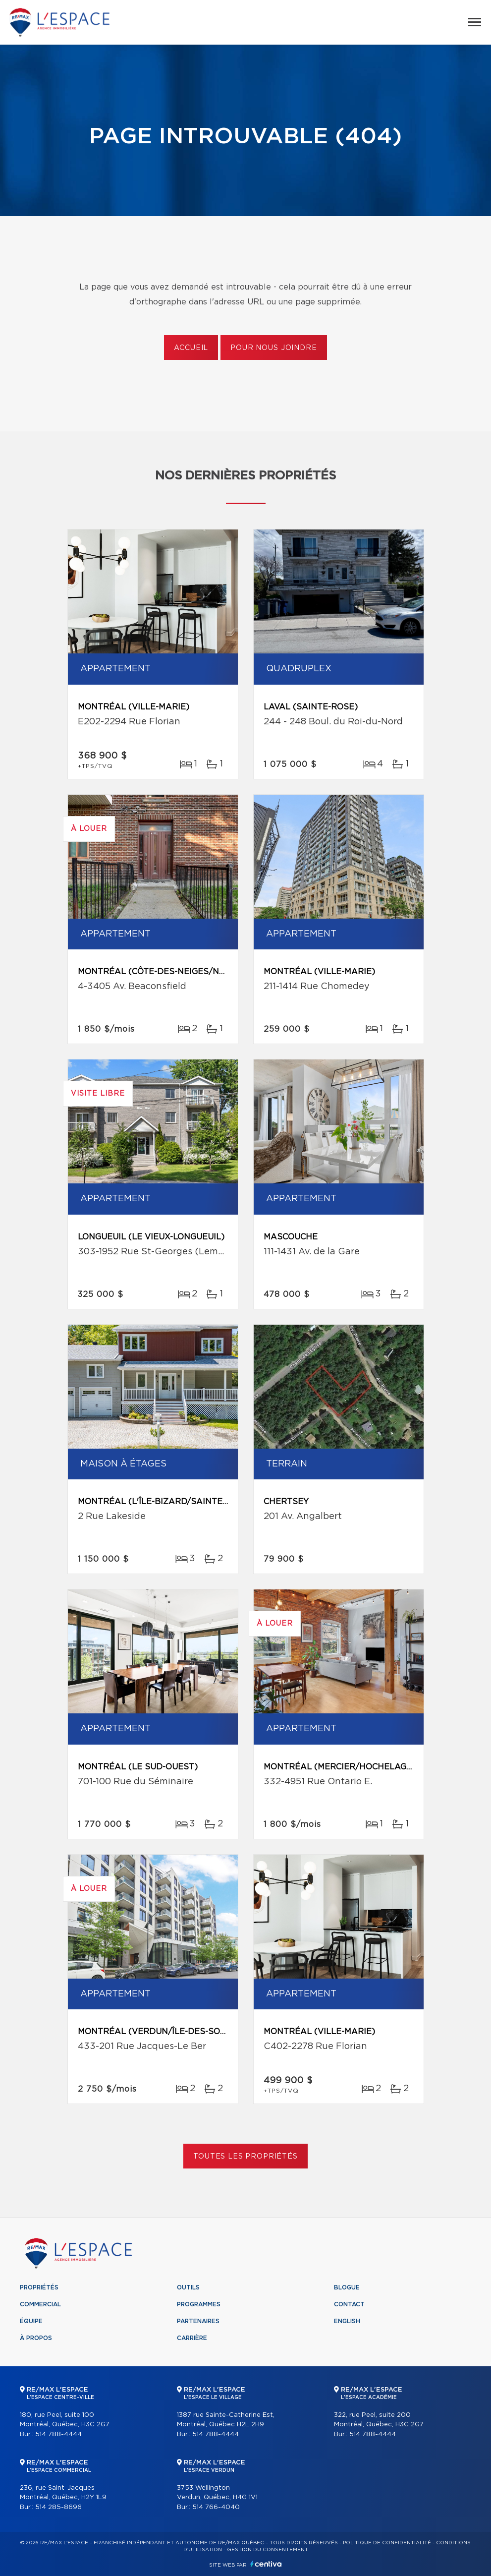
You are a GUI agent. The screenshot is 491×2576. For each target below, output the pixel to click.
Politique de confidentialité (387, 2542)
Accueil (191, 348)
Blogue (347, 2287)
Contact (349, 2304)
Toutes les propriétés (245, 2156)
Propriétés (39, 2287)
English (347, 2321)
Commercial (40, 2304)
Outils (188, 2287)
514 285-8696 (58, 2507)
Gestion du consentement (267, 2549)
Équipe (31, 2321)
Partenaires (198, 2321)
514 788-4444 (58, 2434)
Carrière (192, 2338)
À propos (36, 2338)
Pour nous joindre (273, 348)
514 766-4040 (216, 2507)
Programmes (198, 2304)
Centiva (266, 2564)
